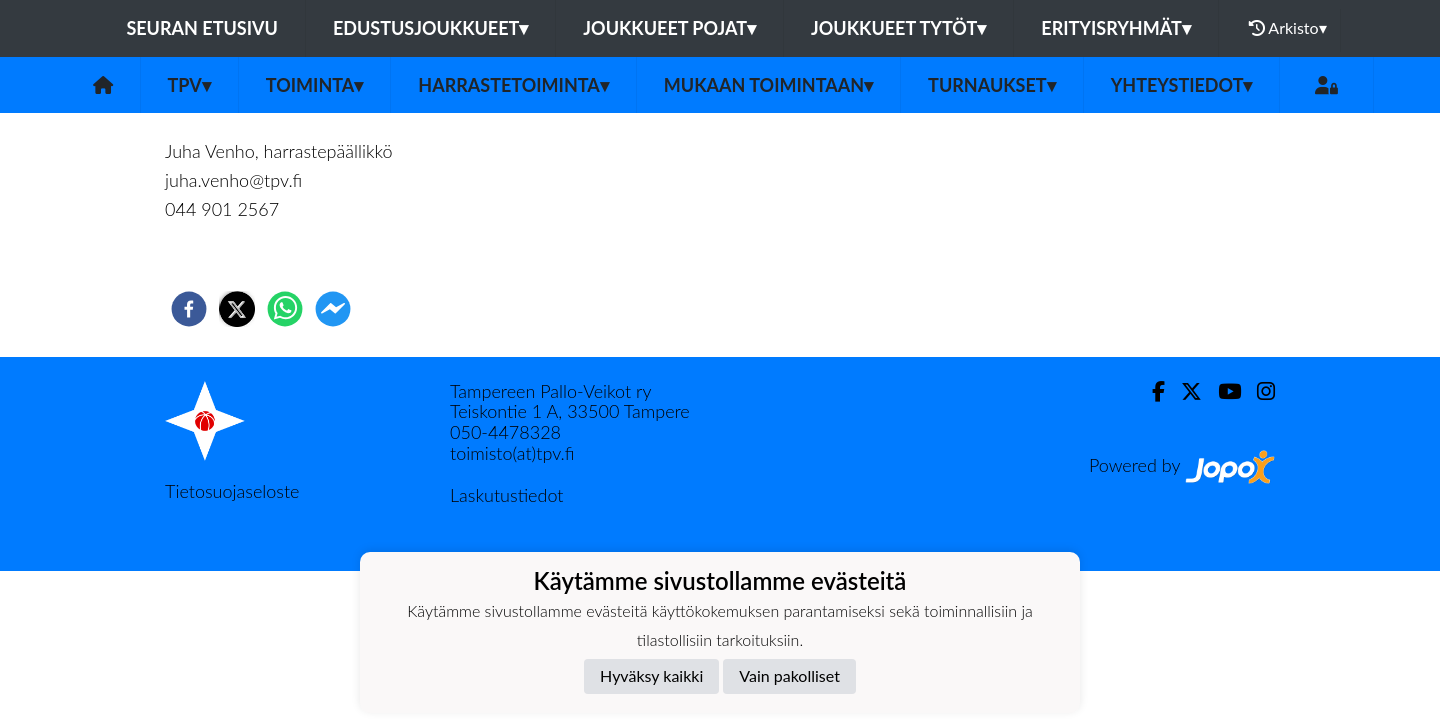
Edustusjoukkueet (430, 28)
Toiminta (315, 85)
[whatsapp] (285, 309)
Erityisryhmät (1115, 28)
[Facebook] (1150, 391)
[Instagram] (1258, 391)
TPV (189, 85)
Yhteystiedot (1182, 85)
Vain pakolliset (789, 675)
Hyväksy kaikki (651, 675)
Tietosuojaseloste (232, 491)
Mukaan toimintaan (768, 85)
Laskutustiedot (506, 495)
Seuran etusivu (202, 28)
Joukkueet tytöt (898, 28)
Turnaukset (992, 85)
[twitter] (237, 309)
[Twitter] (1183, 391)
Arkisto (1288, 28)
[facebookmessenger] (333, 309)
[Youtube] (1221, 391)
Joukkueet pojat (669, 28)
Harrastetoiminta (513, 85)
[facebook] (189, 309)
